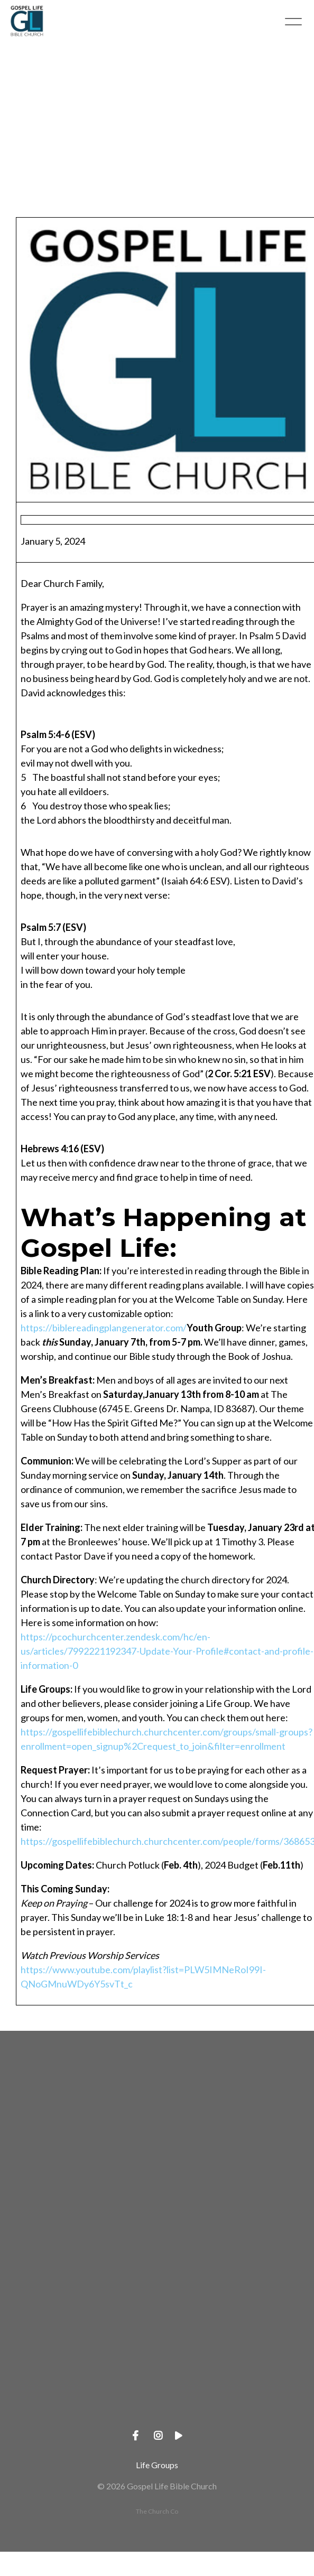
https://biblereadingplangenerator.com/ (104, 1327)
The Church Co (157, 2511)
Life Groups (157, 2465)
